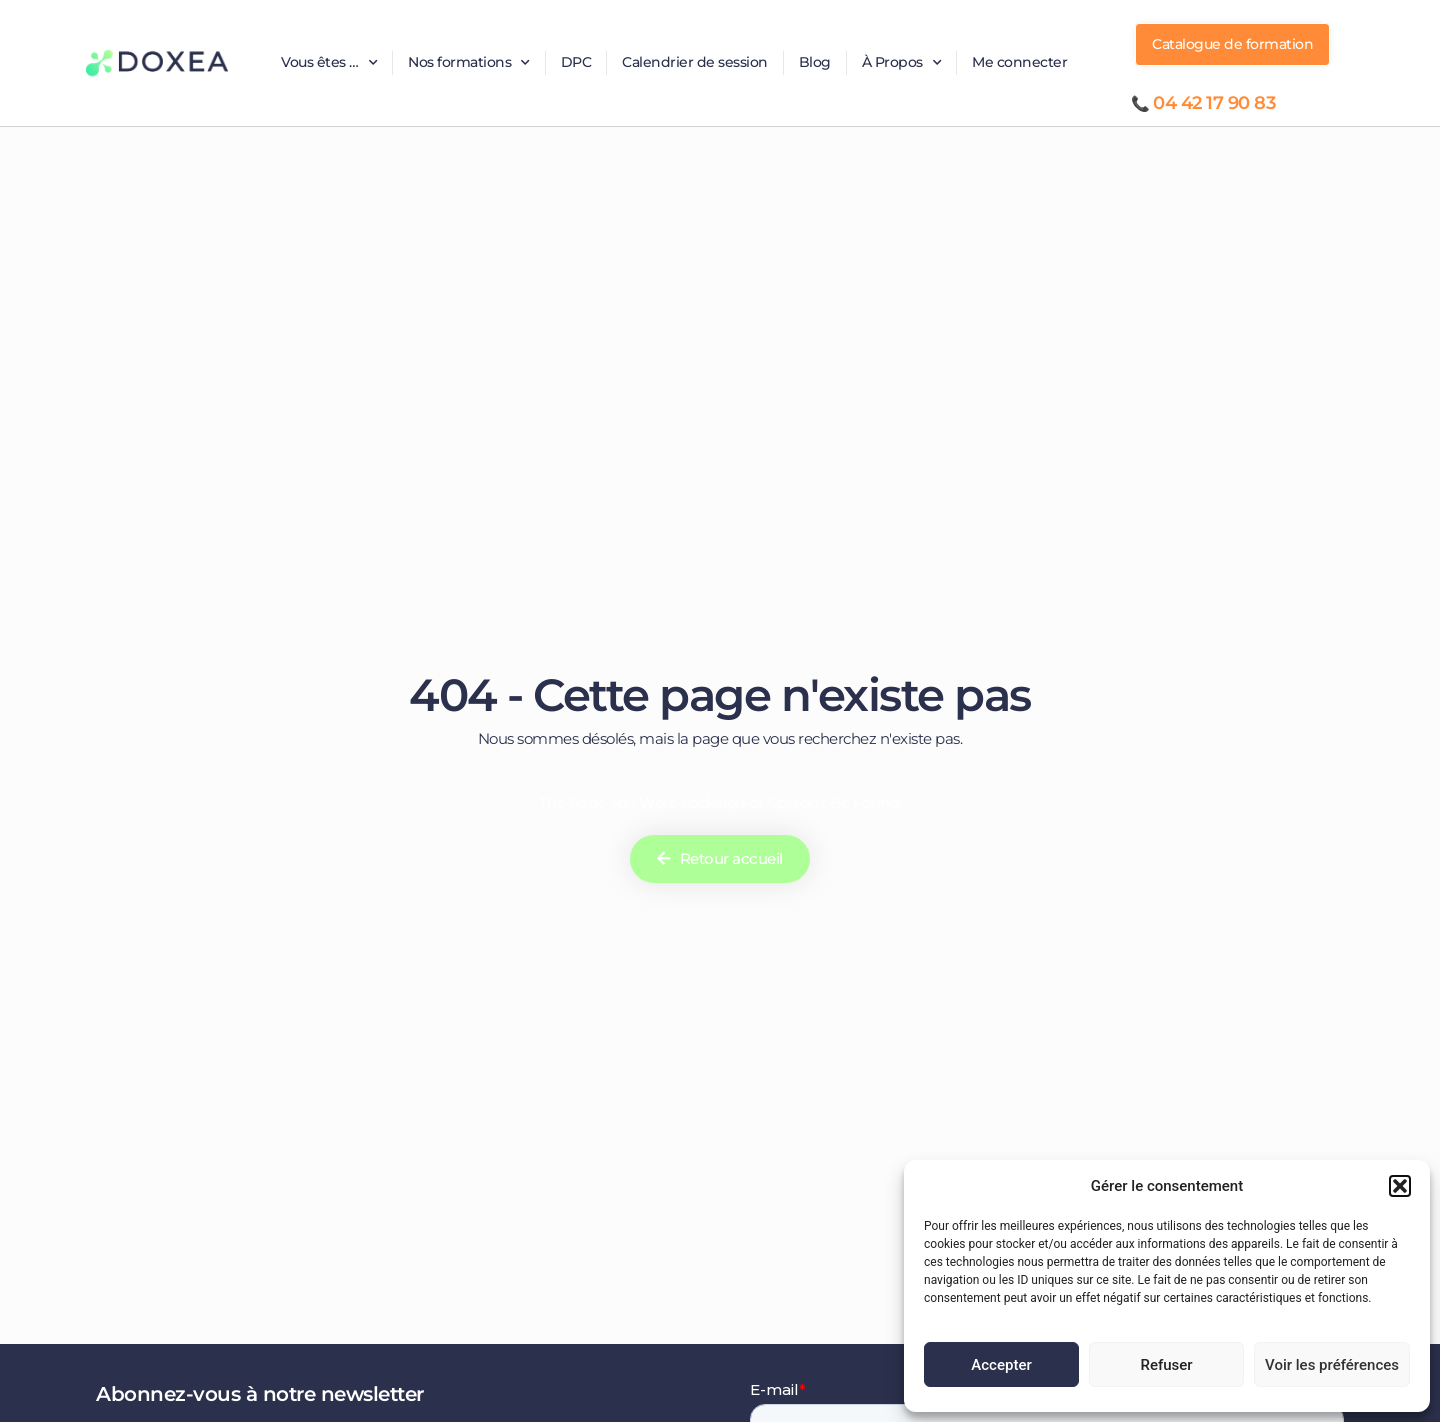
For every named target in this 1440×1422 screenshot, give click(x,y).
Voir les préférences (1332, 1365)
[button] (1400, 1186)
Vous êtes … (329, 63)
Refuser (1166, 1365)
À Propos (902, 63)
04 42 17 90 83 (1214, 103)
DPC (576, 62)
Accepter (1001, 1365)
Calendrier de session (695, 62)
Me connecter (1019, 62)
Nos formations (469, 63)
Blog (815, 62)
